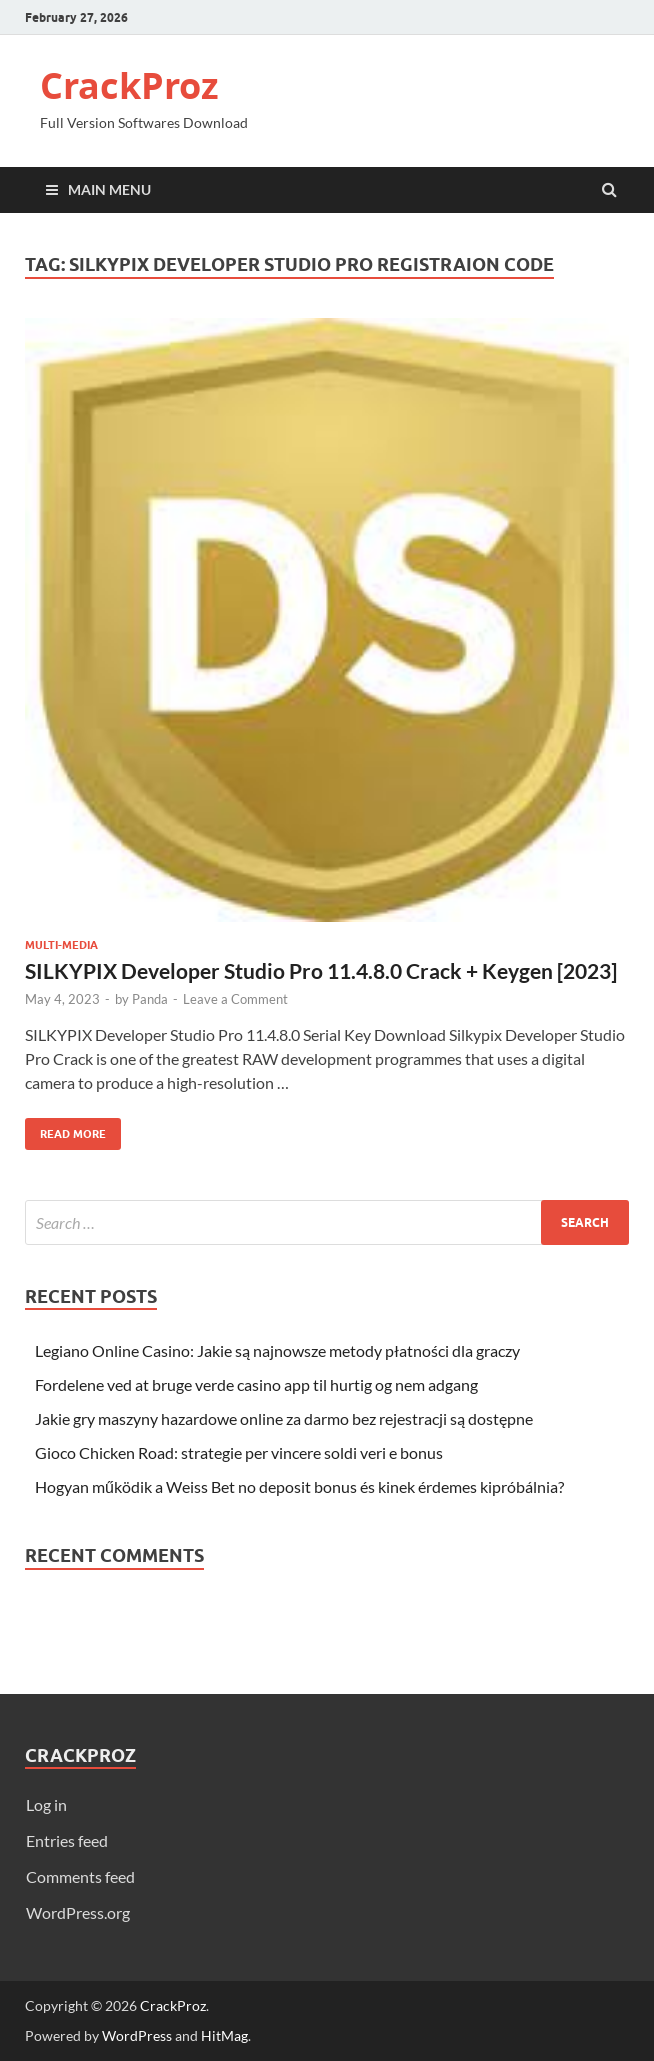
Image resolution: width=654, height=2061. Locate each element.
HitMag (224, 2035)
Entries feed (67, 1840)
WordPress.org (78, 1912)
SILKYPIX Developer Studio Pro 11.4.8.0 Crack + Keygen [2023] (321, 970)
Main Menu (109, 189)
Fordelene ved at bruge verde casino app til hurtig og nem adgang (256, 1384)
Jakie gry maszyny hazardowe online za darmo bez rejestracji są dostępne (284, 1418)
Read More (65, 1129)
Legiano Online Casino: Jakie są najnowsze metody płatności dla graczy (277, 1350)
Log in (46, 1804)
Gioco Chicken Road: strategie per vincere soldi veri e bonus (239, 1452)
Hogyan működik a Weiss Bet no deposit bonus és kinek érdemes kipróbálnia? (299, 1486)
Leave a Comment (235, 999)
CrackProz (129, 85)
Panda (150, 999)
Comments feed (80, 1876)
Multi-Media (61, 945)
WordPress (137, 2035)
